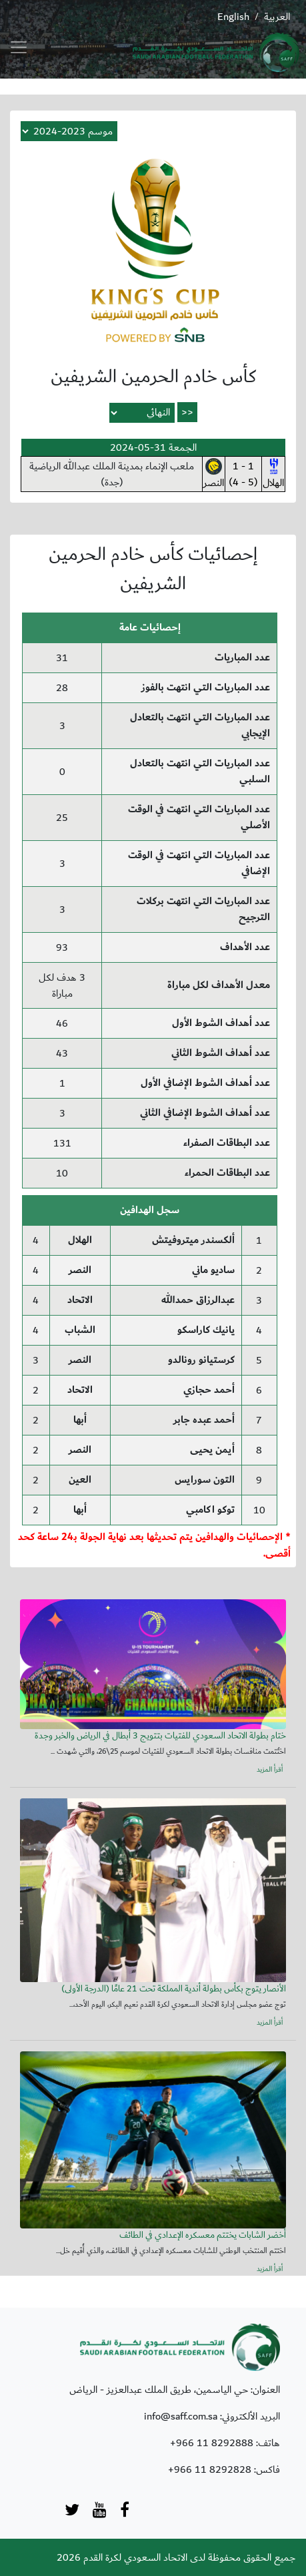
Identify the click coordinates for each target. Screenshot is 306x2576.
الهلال (273, 474)
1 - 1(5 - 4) (243, 474)
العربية (277, 16)
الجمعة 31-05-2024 (153, 447)
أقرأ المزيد (270, 1770)
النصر (213, 474)
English (233, 16)
